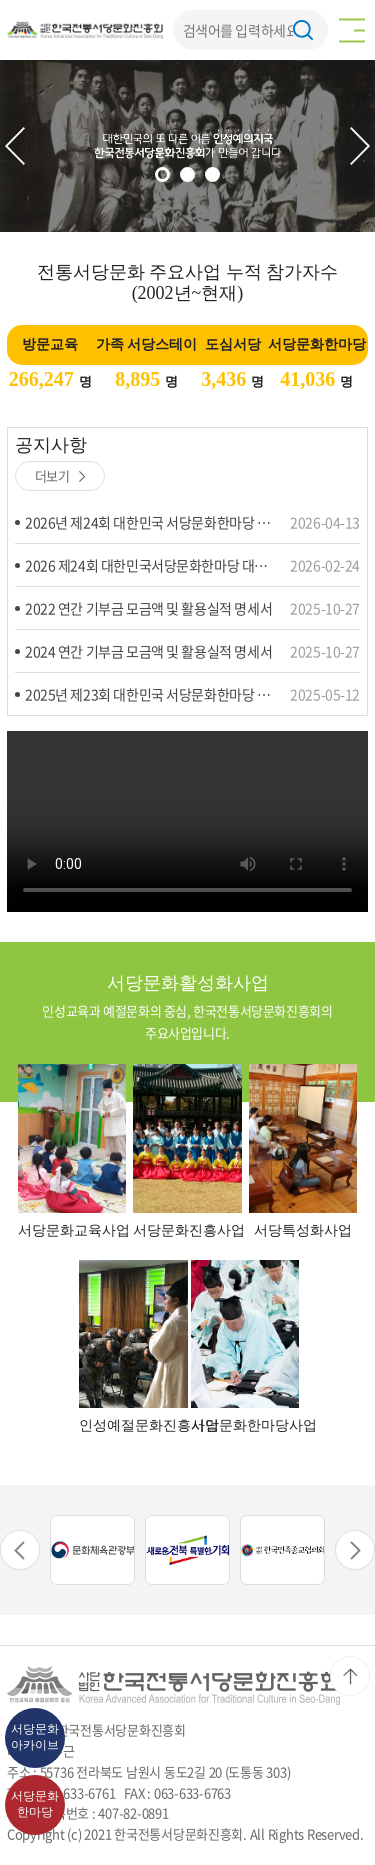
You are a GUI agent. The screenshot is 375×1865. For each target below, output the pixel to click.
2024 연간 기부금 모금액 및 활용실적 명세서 (148, 651)
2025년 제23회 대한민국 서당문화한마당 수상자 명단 (150, 694)
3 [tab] (212, 174)
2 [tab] (187, 174)
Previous (15, 146)
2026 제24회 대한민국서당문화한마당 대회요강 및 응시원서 (150, 565)
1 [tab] (162, 174)
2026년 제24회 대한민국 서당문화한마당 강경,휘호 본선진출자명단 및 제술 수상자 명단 (150, 522)
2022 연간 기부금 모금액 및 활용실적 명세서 (148, 608)
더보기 (60, 475)
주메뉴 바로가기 (0, 0)
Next (360, 146)
